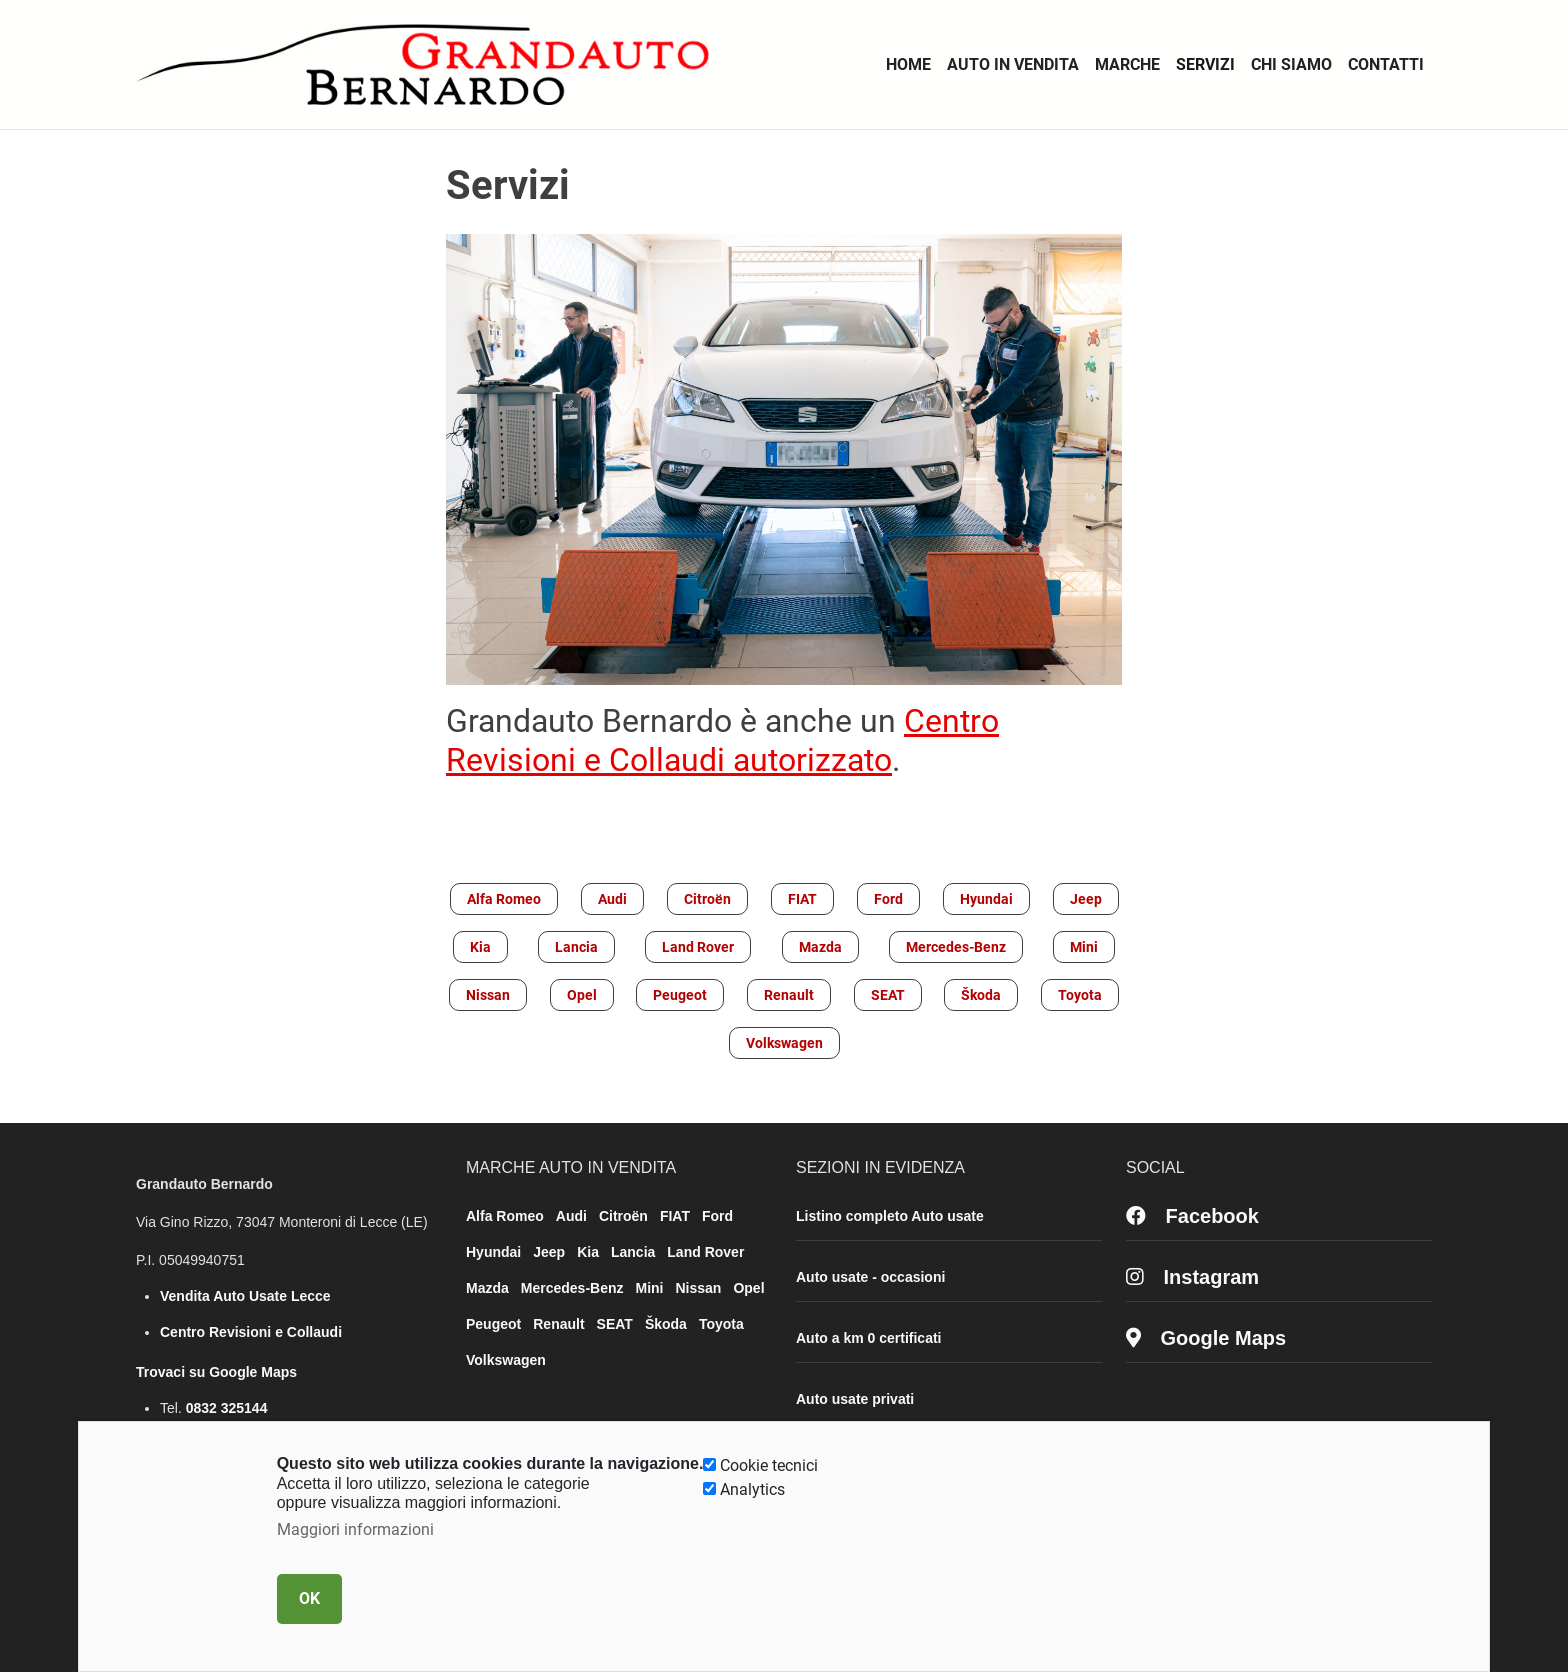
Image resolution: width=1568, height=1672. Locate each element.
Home (908, 64)
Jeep (1086, 899)
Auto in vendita (1013, 64)
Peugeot (680, 995)
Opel (582, 995)
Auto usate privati (855, 1399)
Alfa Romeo (504, 899)
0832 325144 (227, 1408)
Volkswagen (784, 1043)
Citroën (707, 899)
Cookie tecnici (769, 1465)
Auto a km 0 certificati (869, 1338)
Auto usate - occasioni (870, 1277)
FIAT (802, 899)
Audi (612, 899)
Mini (1084, 947)
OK (309, 1598)
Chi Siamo (1291, 64)
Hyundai (986, 899)
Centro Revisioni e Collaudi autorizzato (722, 740)
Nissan (488, 995)
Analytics (752, 1489)
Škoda (981, 995)
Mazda (820, 947)
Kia (480, 947)
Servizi (1205, 64)
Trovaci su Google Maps (216, 1372)
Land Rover (698, 947)
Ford (888, 899)
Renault (789, 995)
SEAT (888, 995)
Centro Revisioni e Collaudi (251, 1332)
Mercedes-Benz (956, 947)
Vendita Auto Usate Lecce (245, 1296)
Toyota (1080, 995)
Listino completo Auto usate (890, 1216)
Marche (1127, 64)
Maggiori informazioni (355, 1529)
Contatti (1386, 64)
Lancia (576, 947)
